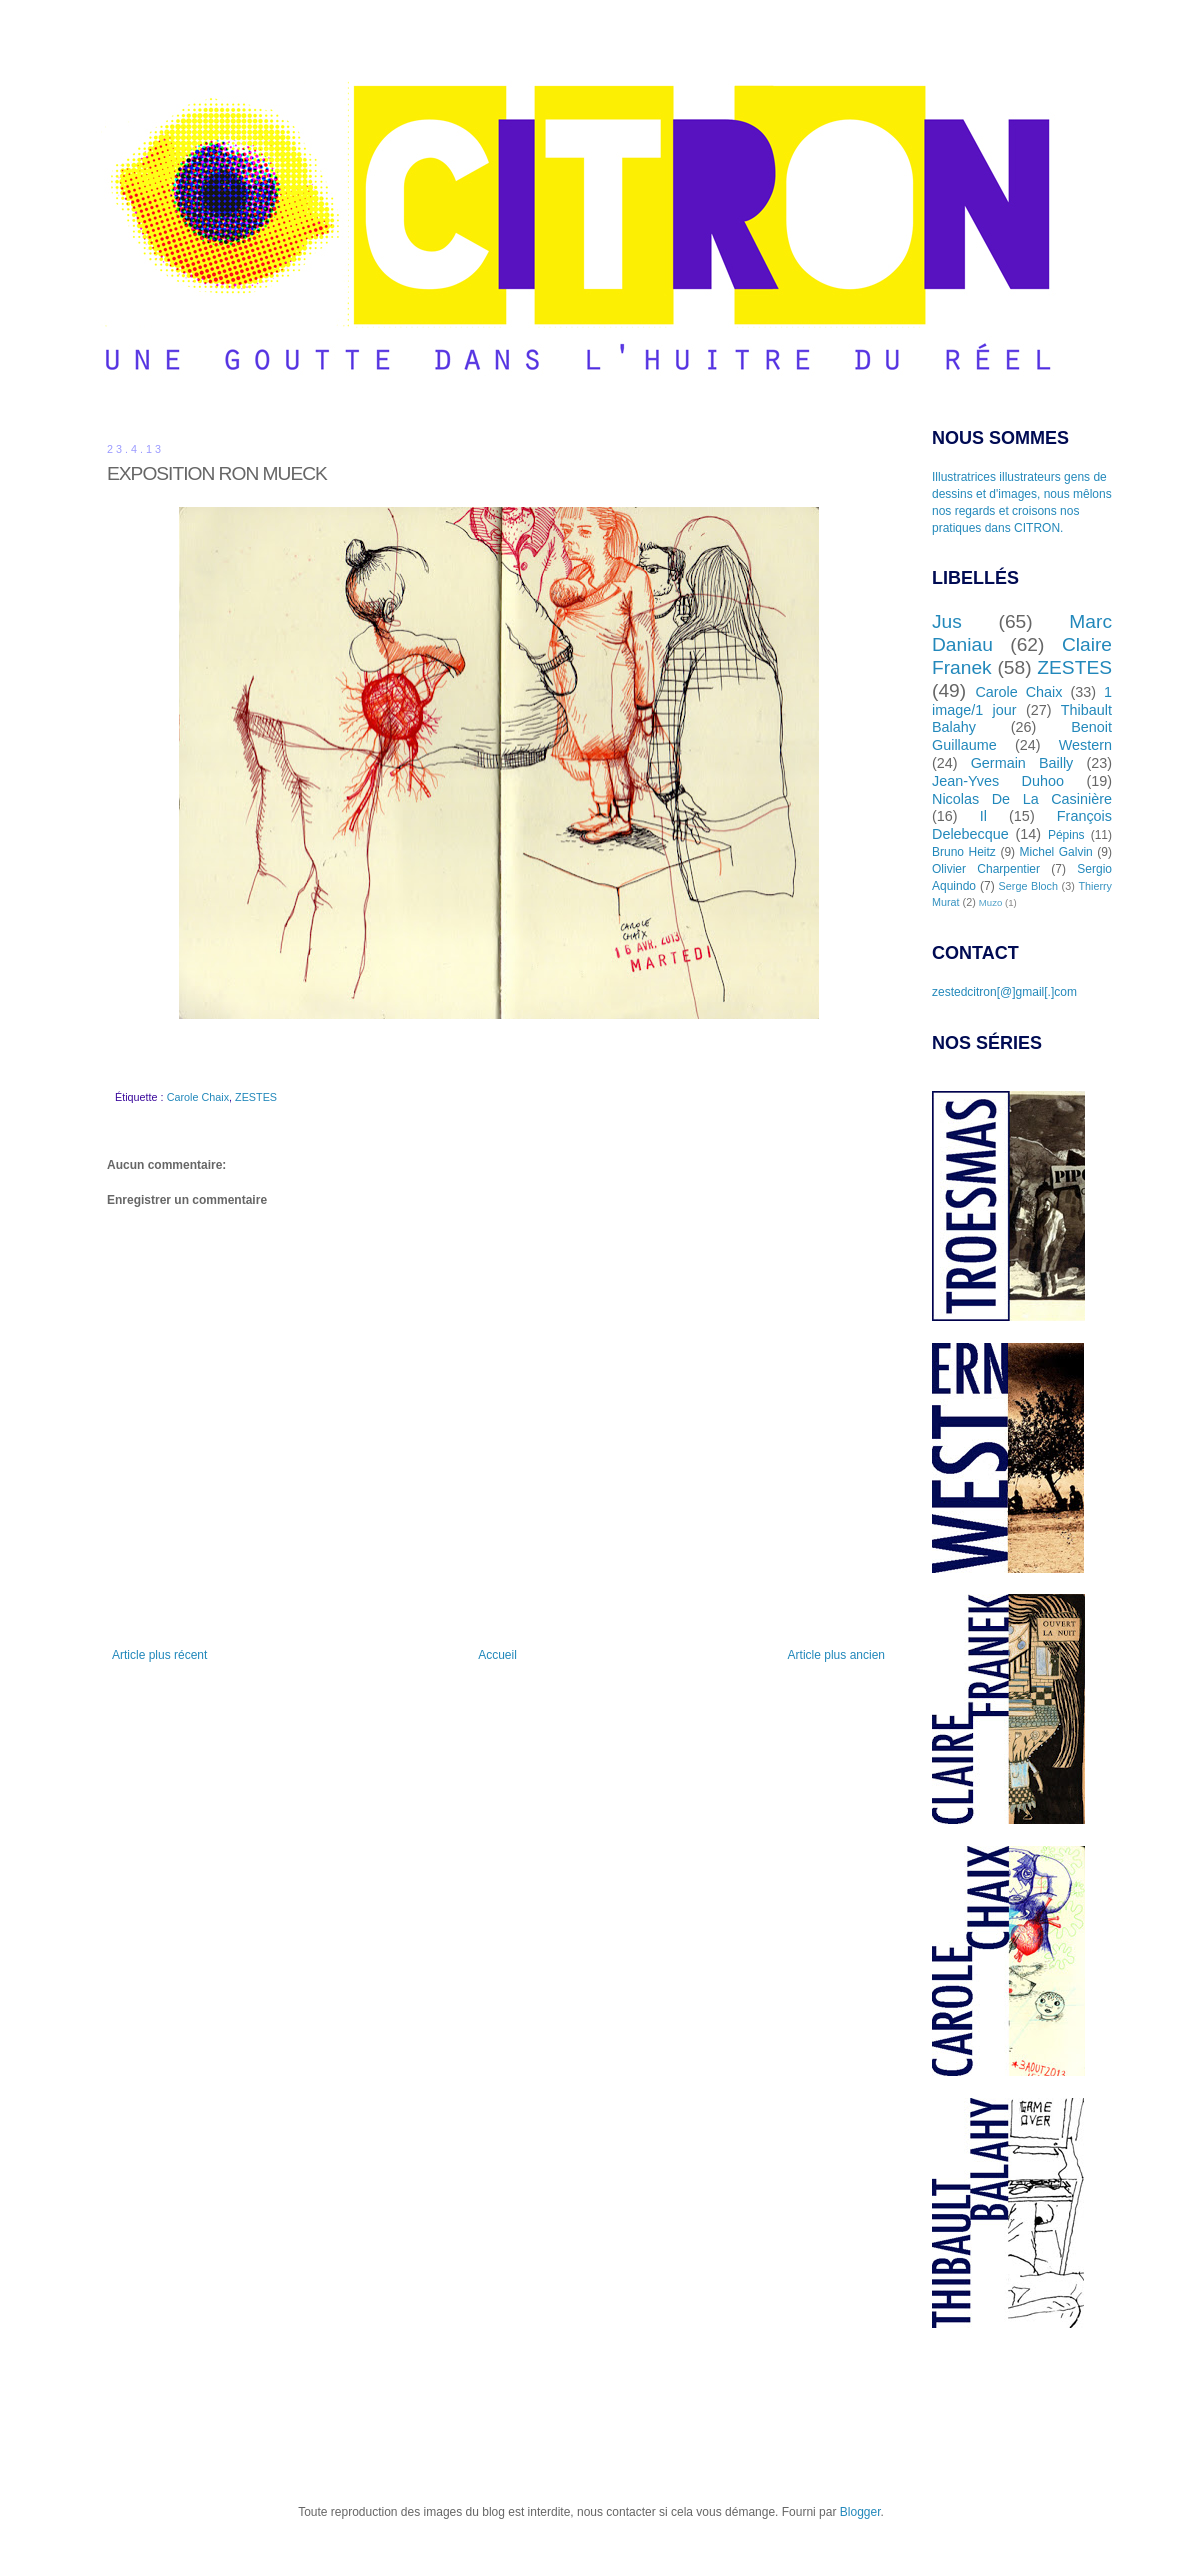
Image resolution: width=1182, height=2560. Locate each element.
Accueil (497, 1655)
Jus (947, 621)
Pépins (1066, 835)
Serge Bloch (1028, 886)
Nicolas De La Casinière (1022, 799)
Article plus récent (159, 1655)
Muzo (990, 902)
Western (1085, 745)
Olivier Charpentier (986, 869)
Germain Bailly (1022, 763)
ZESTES (256, 1097)
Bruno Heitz (964, 852)
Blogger (860, 2512)
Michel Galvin (1056, 852)
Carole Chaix (198, 1097)
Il (983, 816)
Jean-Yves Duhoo (998, 781)
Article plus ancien (836, 1655)
